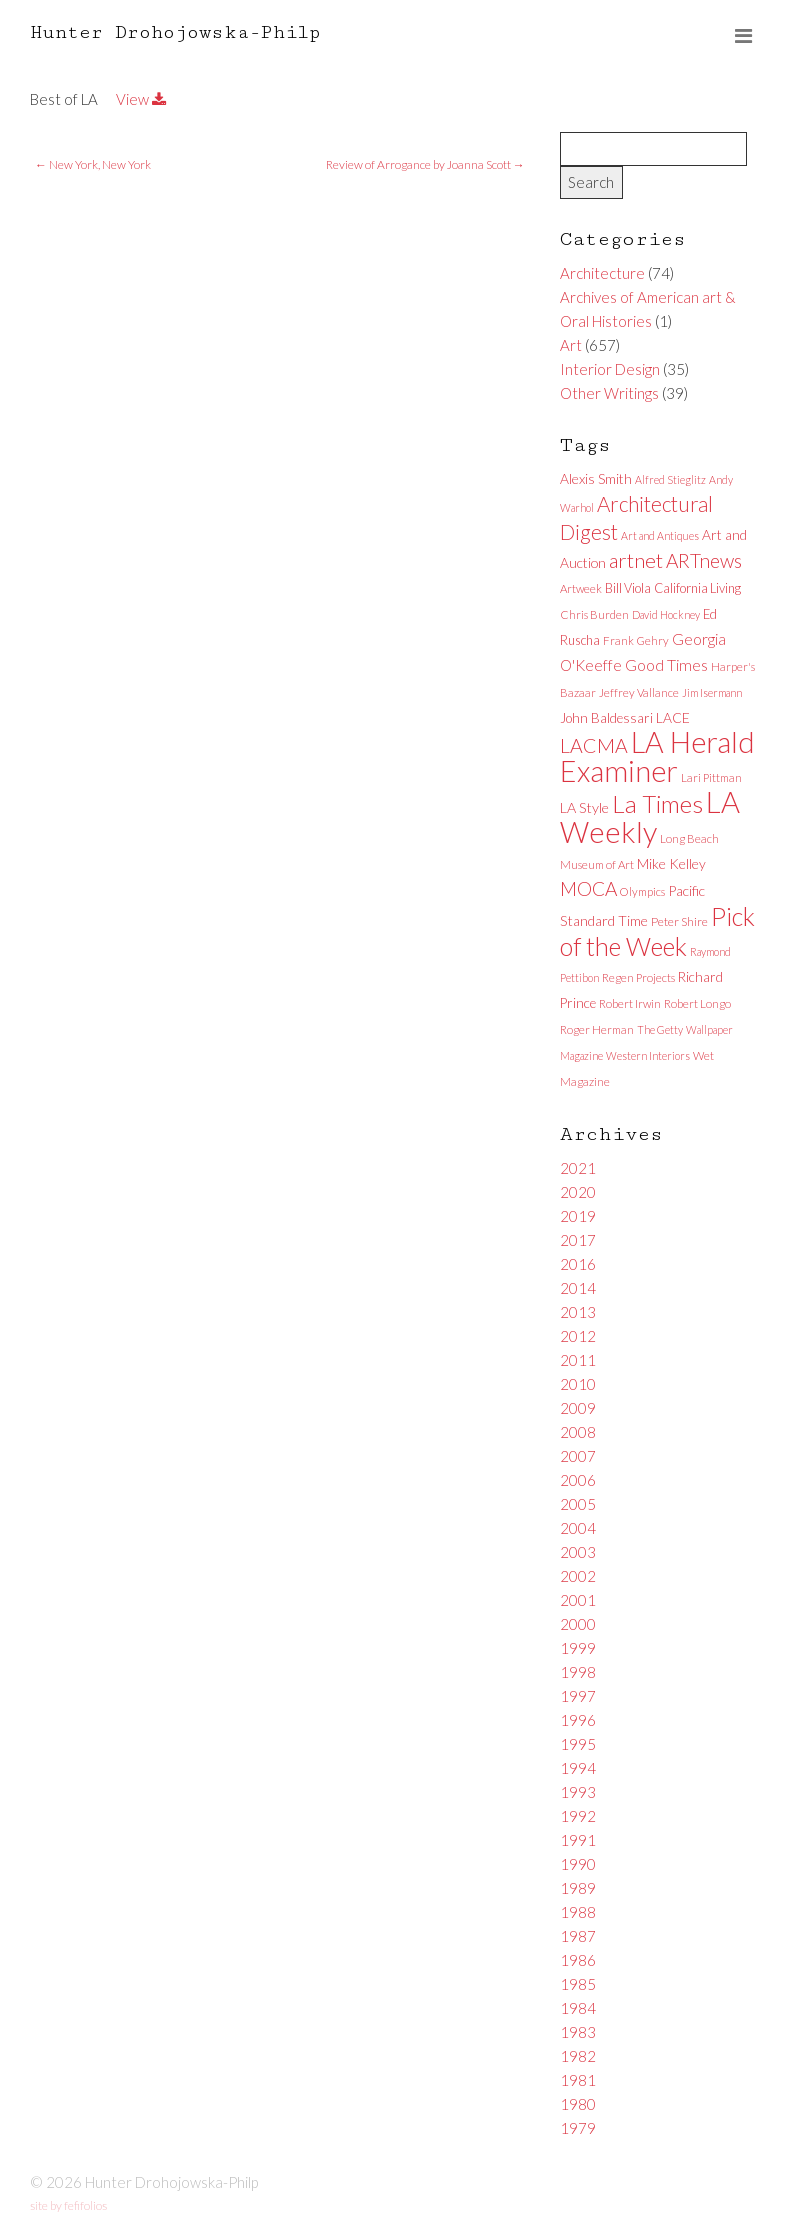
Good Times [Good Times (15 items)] (666, 664)
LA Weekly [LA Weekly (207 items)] (650, 816)
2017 (578, 1240)
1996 (578, 1720)
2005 (578, 1504)
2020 (578, 1192)
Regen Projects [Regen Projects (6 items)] (638, 977)
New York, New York (93, 164)
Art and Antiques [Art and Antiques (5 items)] (660, 535)
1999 (578, 1648)
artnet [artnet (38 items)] (636, 560)
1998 (578, 1672)
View (141, 99)
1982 (578, 2056)
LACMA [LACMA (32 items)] (594, 745)
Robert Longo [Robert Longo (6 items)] (697, 1003)
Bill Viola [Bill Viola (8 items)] (628, 588)
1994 (578, 1768)
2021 (578, 1168)
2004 (578, 1528)
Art (571, 345)
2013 (578, 1312)
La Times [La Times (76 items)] (657, 803)
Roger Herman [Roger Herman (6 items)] (597, 1029)
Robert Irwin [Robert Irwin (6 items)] (630, 1003)
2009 (578, 1408)
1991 (578, 1840)
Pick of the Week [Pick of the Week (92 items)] (657, 931)
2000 (578, 1624)
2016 (578, 1264)
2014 (578, 1288)
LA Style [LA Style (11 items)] (584, 807)
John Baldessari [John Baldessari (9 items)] (606, 718)
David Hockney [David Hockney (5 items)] (666, 614)
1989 (578, 1888)
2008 (578, 1432)
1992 (578, 1816)
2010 (578, 1384)
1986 (578, 1960)
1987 (578, 1936)
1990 (578, 1864)
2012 (578, 1336)
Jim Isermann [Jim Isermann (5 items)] (712, 692)
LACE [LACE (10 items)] (673, 717)
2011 (578, 1360)
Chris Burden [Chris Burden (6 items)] (594, 614)
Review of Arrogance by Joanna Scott (425, 164)
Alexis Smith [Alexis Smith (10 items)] (596, 478)
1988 (578, 1912)
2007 (578, 1456)
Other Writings (609, 393)
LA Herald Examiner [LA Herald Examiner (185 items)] (657, 756)
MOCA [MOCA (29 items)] (588, 888)
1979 (578, 2128)
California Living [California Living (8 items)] (697, 588)
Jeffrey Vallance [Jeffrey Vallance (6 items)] (639, 692)
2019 (578, 1216)
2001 (578, 1600)
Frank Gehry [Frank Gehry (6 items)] (636, 640)
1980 (578, 2104)
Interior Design (610, 369)
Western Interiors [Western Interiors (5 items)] (648, 1055)
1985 (578, 1984)
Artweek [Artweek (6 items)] (581, 588)
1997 (578, 1696)
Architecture (602, 273)
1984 (578, 2008)
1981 (578, 2080)
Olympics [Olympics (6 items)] (642, 891)
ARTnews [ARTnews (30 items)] (704, 560)
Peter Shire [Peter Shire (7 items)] (679, 921)
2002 (578, 1576)
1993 (578, 1792)
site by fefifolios (68, 2205)
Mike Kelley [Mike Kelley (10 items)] (671, 863)
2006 (578, 1480)
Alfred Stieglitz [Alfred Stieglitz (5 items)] (670, 479)
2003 (578, 1552)
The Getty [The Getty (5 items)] (660, 1029)
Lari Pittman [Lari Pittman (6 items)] (711, 777)
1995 (578, 1744)
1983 (578, 2032)
